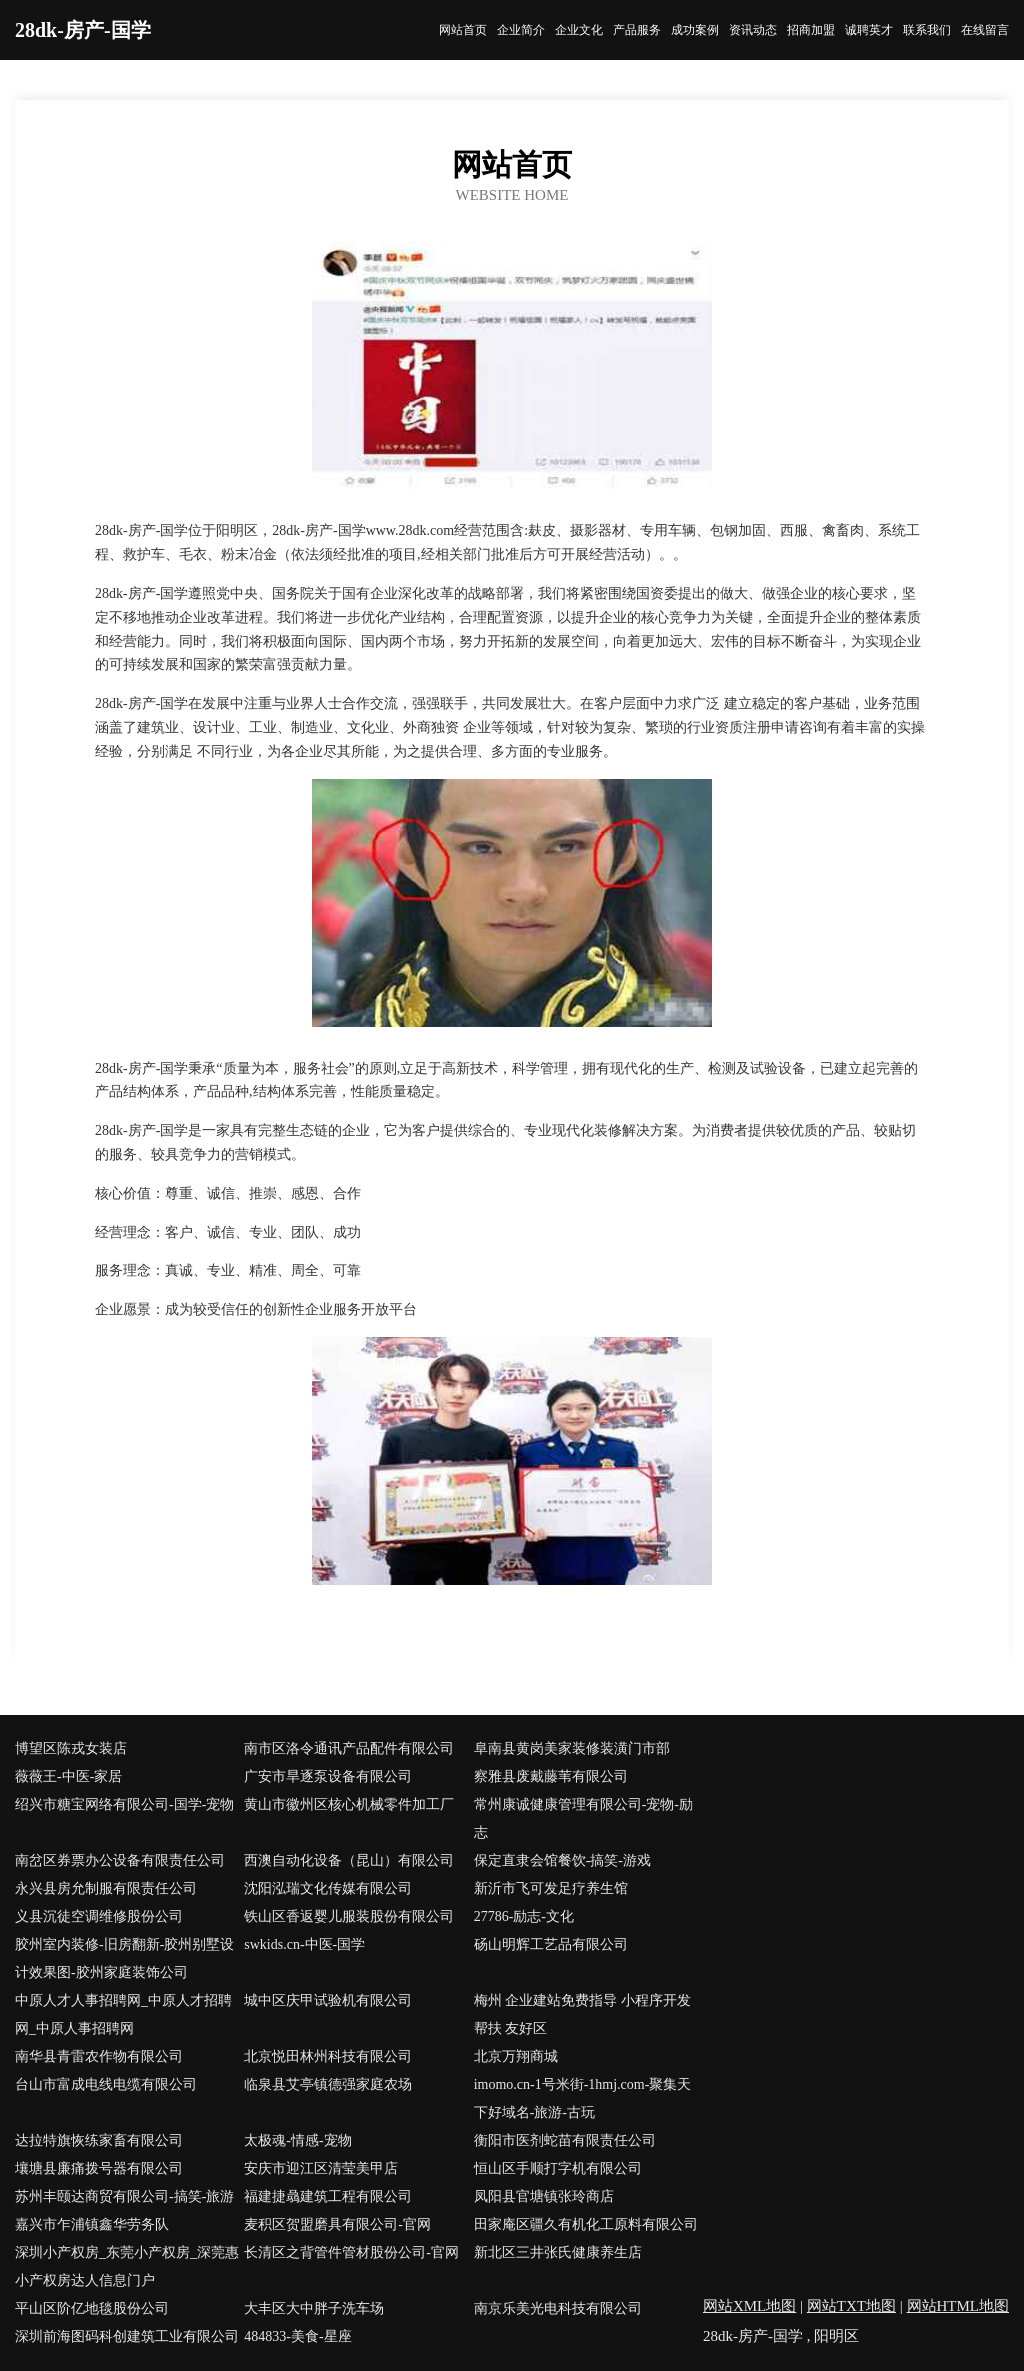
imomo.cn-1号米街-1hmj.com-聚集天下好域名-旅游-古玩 (583, 2098)
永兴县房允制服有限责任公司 (106, 1888)
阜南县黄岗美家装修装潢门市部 (572, 1748)
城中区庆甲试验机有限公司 (328, 2000)
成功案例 (695, 30)
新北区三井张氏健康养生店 (558, 2252)
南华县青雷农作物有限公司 (99, 2056)
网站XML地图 (749, 2306)
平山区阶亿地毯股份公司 (92, 2308)
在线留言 (985, 30)
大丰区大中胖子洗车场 (314, 2308)
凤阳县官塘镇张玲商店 (544, 2196)
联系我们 (927, 30)
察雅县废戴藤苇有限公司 (551, 1776)
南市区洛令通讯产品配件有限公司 (349, 1748)
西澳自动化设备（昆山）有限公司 (349, 1860)
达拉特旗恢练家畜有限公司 (99, 2140)
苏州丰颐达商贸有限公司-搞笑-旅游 (124, 2196)
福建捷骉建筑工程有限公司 (328, 2196)
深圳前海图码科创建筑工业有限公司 (127, 2336)
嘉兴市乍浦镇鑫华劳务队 (92, 2224)
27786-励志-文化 (524, 1916)
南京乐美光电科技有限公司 (558, 2308)
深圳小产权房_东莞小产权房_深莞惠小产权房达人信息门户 (127, 2266)
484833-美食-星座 (297, 2336)
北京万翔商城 (516, 2056)
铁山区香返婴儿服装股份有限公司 (349, 1916)
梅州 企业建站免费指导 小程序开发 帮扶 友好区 (582, 2014)
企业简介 (521, 30)
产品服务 (637, 30)
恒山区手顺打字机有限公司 (558, 2168)
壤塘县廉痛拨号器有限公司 (99, 2168)
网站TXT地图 (851, 2306)
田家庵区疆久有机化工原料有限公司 (586, 2224)
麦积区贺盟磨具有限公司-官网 (337, 2224)
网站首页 (463, 30)
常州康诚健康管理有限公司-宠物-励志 (583, 1818)
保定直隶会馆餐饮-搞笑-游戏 (562, 1860)
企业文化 (579, 30)
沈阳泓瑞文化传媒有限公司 (328, 1888)
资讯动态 (753, 30)
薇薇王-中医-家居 (68, 1776)
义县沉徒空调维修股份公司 (99, 1916)
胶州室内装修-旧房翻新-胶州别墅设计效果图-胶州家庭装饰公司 (124, 1958)
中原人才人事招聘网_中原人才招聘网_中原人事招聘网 (123, 2014)
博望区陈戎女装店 (71, 1748)
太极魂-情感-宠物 (297, 2140)
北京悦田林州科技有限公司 (328, 2056)
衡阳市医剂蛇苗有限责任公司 (565, 2140)
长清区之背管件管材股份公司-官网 (351, 2252)
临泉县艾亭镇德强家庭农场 (328, 2084)
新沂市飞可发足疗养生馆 (551, 1888)
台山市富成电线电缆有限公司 (106, 2084)
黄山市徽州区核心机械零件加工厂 (349, 1804)
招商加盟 (811, 30)
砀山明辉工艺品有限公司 (551, 1944)
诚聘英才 (869, 30)
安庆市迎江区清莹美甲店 (321, 2168)
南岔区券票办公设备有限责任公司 (120, 1860)
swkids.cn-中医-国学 (304, 1944)
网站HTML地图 (958, 2306)
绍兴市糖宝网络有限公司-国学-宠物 (124, 1804)
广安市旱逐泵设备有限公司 (328, 1776)
